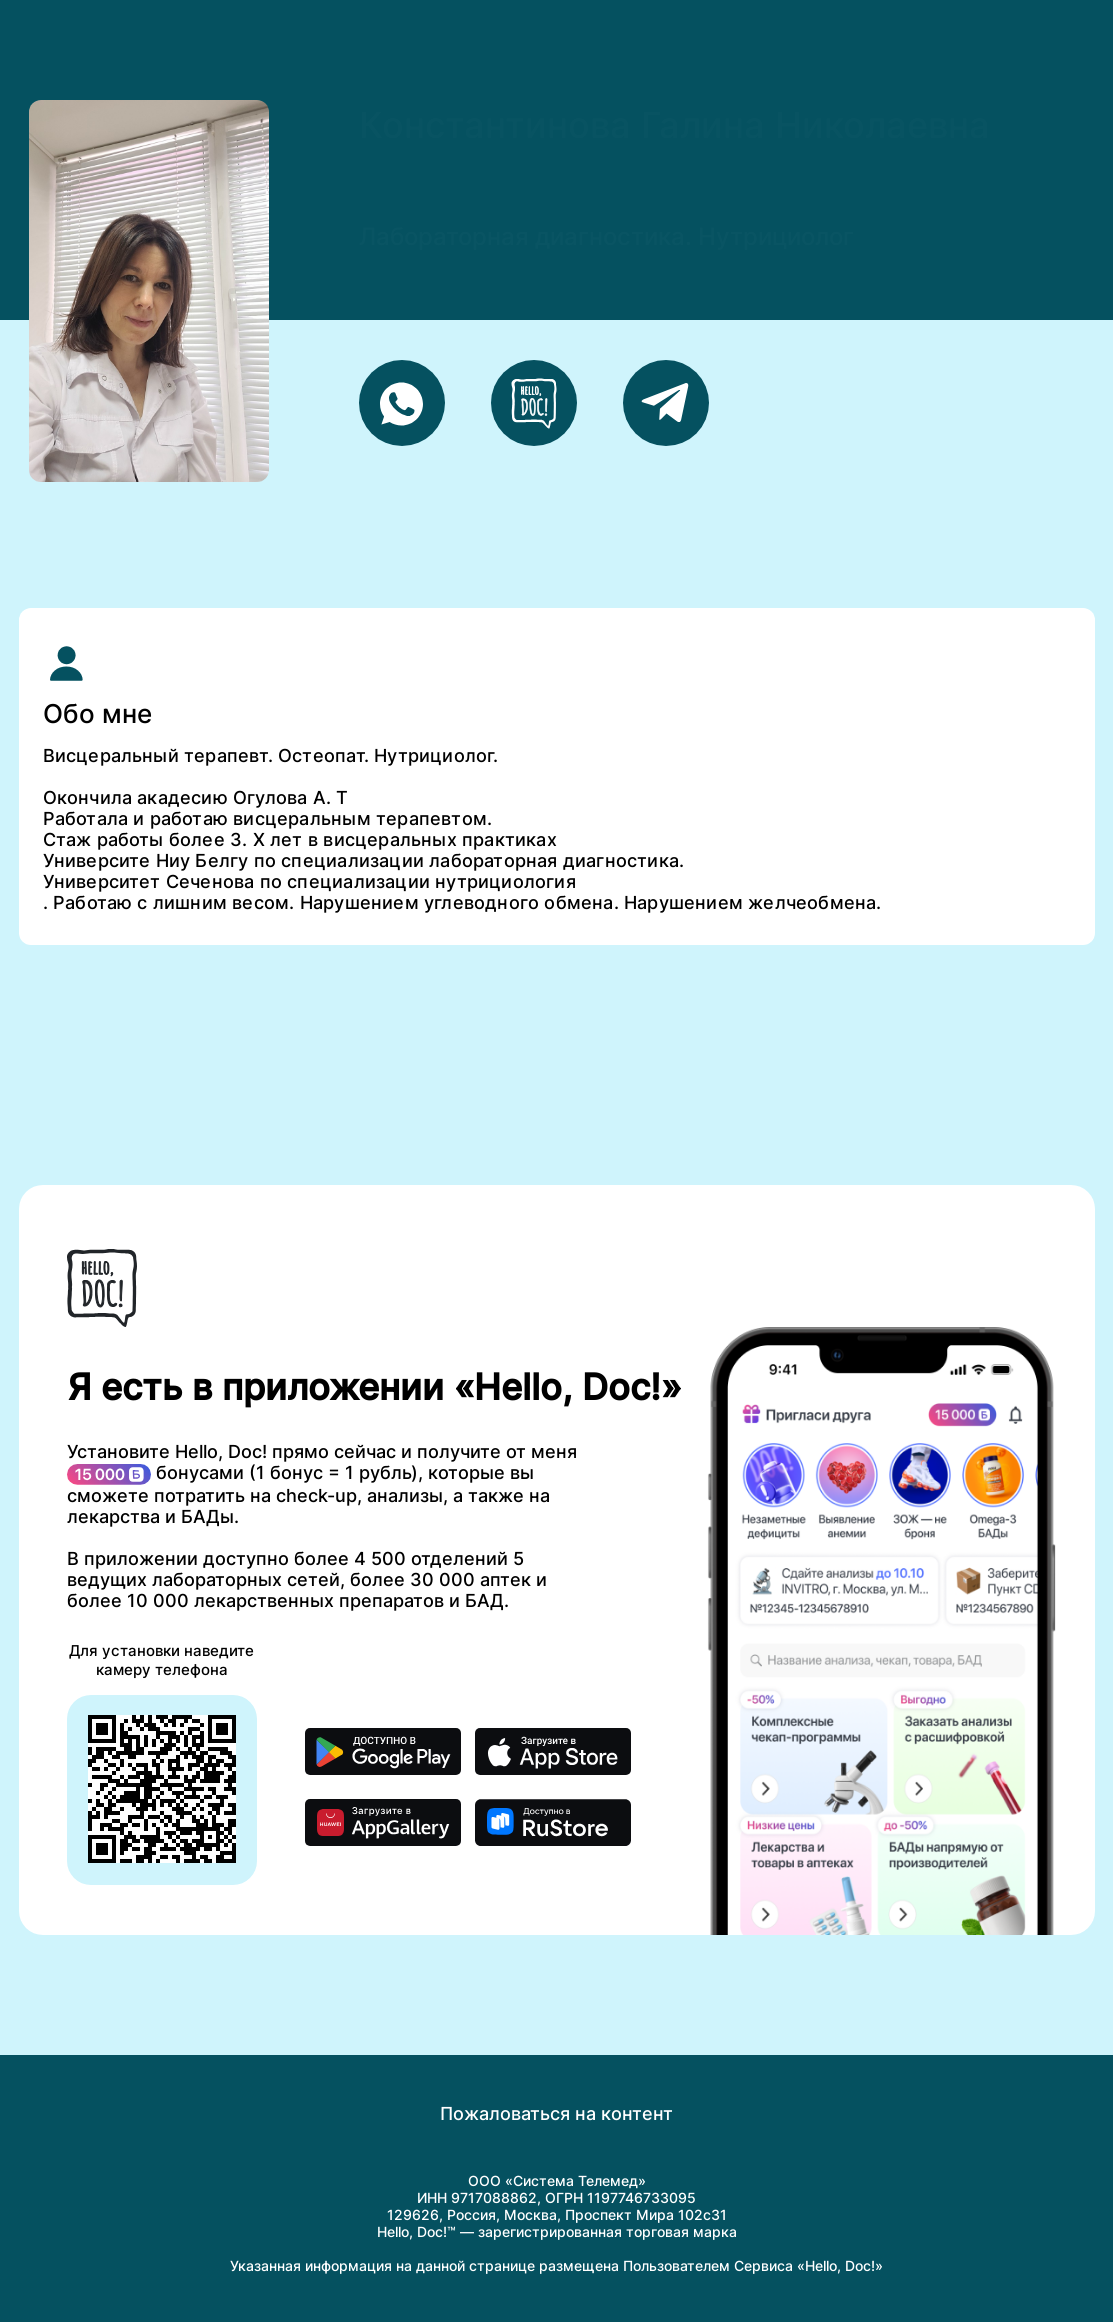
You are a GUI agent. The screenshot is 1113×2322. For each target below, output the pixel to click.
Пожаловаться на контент (556, 2113)
